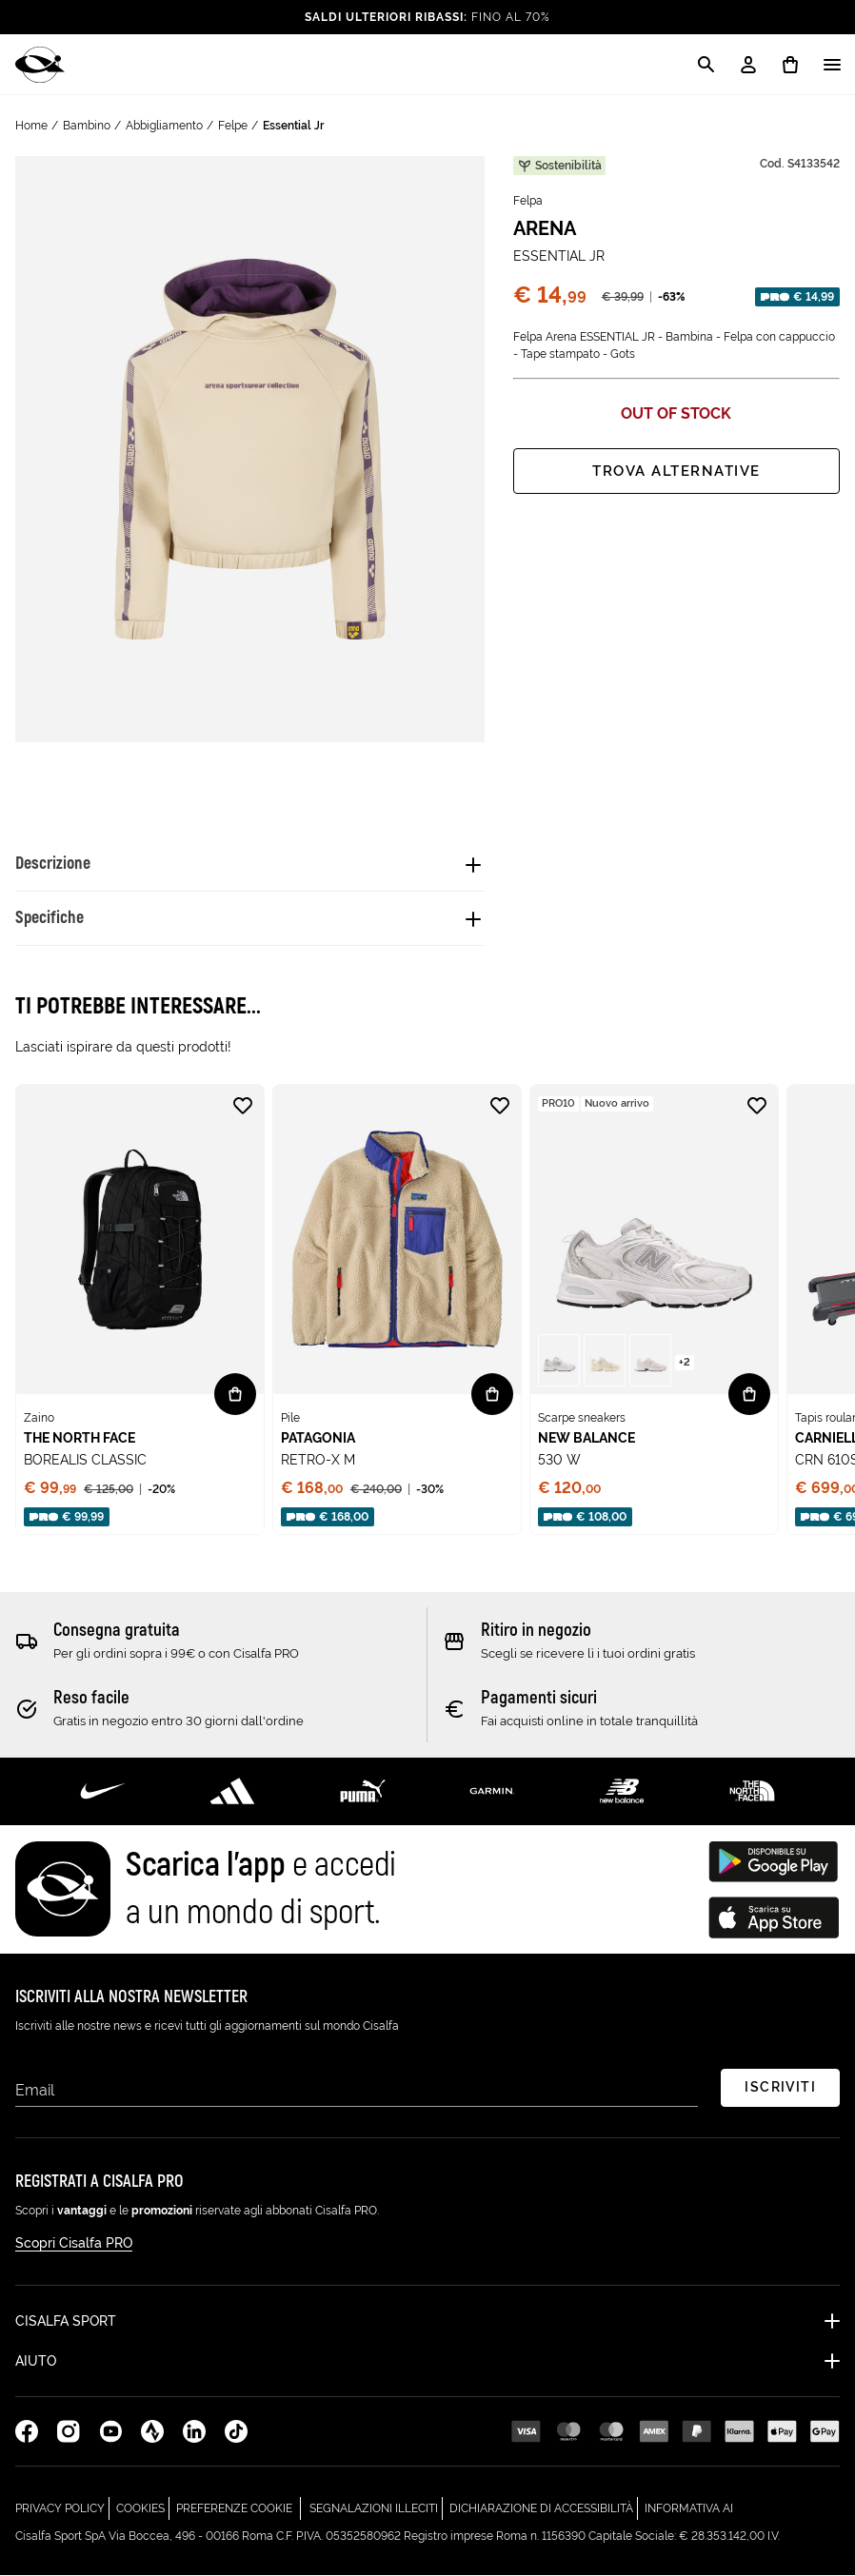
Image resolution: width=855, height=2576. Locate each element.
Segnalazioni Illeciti (376, 2507)
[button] (559, 1360)
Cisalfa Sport (65, 2322)
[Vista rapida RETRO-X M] (492, 1394)
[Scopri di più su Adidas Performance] (232, 1791)
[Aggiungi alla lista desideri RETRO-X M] (500, 1106)
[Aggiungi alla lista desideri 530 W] (757, 1106)
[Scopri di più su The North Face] (752, 1791)
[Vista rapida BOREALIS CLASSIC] (235, 1394)
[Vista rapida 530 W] (749, 1394)
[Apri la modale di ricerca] (706, 65)
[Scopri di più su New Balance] (621, 1791)
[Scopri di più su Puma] (363, 1791)
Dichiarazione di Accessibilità (543, 2507)
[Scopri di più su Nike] (103, 1791)
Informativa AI (689, 2507)
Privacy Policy (62, 2507)
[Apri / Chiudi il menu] (832, 65)
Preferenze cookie (234, 2509)
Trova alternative (676, 471)
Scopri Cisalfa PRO (73, 2244)
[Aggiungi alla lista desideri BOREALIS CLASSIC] (243, 1106)
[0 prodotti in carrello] (790, 65)
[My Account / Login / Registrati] (748, 65)
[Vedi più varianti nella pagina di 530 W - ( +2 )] (684, 1360)
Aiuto (35, 2362)
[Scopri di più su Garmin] (492, 1791)
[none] (140, 1309)
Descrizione (52, 864)
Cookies (142, 2507)
